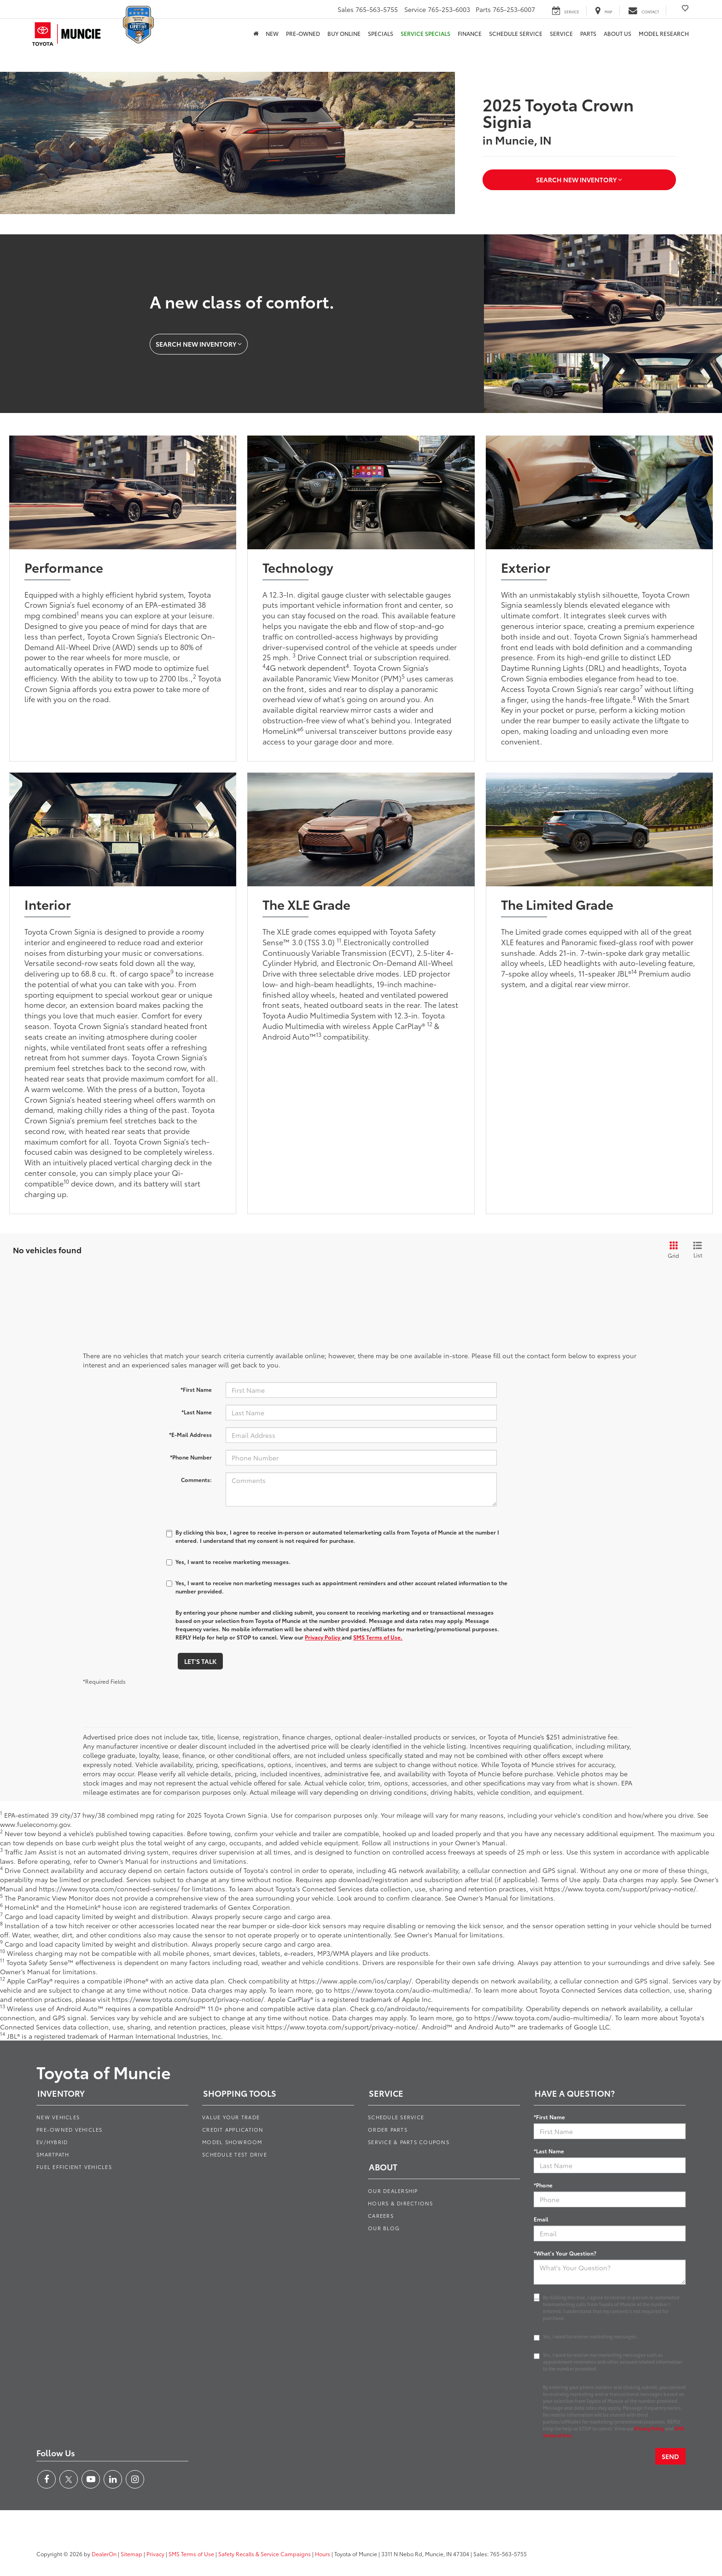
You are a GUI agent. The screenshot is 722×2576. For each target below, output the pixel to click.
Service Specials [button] (425, 33)
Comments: (196, 1479)
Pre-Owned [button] (303, 33)
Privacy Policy (323, 1637)
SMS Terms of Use (191, 2554)
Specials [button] (380, 33)
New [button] (272, 33)
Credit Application (233, 2129)
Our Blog (384, 2228)
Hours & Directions (400, 2203)
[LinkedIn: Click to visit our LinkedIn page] (113, 2479)
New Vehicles (58, 2117)
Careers (381, 2215)
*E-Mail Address (190, 1434)
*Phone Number (191, 1457)
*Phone (543, 2185)
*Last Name (196, 1412)
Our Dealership (393, 2190)
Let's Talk (200, 1661)
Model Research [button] (664, 33)
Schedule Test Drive (234, 2154)
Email (541, 2219)
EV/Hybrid (52, 2142)
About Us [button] (617, 33)
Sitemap (131, 2554)
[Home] (256, 33)
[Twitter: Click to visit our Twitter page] (68, 2479)
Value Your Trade (231, 2117)
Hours (322, 2554)
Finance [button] (470, 33)
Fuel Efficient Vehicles (74, 2166)
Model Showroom (232, 2142)
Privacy (155, 2554)
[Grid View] (672, 1250)
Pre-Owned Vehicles (69, 2129)
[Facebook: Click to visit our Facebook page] (46, 2479)
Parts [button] (588, 33)
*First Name (196, 1389)
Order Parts (388, 2129)
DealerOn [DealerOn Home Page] (104, 2554)
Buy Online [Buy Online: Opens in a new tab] (344, 33)
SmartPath (52, 2154)
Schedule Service (515, 33)
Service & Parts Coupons (408, 2142)
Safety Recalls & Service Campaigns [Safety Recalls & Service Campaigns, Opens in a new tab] (264, 2554)
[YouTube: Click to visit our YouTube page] (91, 2479)
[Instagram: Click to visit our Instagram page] (135, 2479)
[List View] (697, 1250)
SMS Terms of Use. (377, 1637)
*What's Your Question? (565, 2253)
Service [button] (561, 33)
